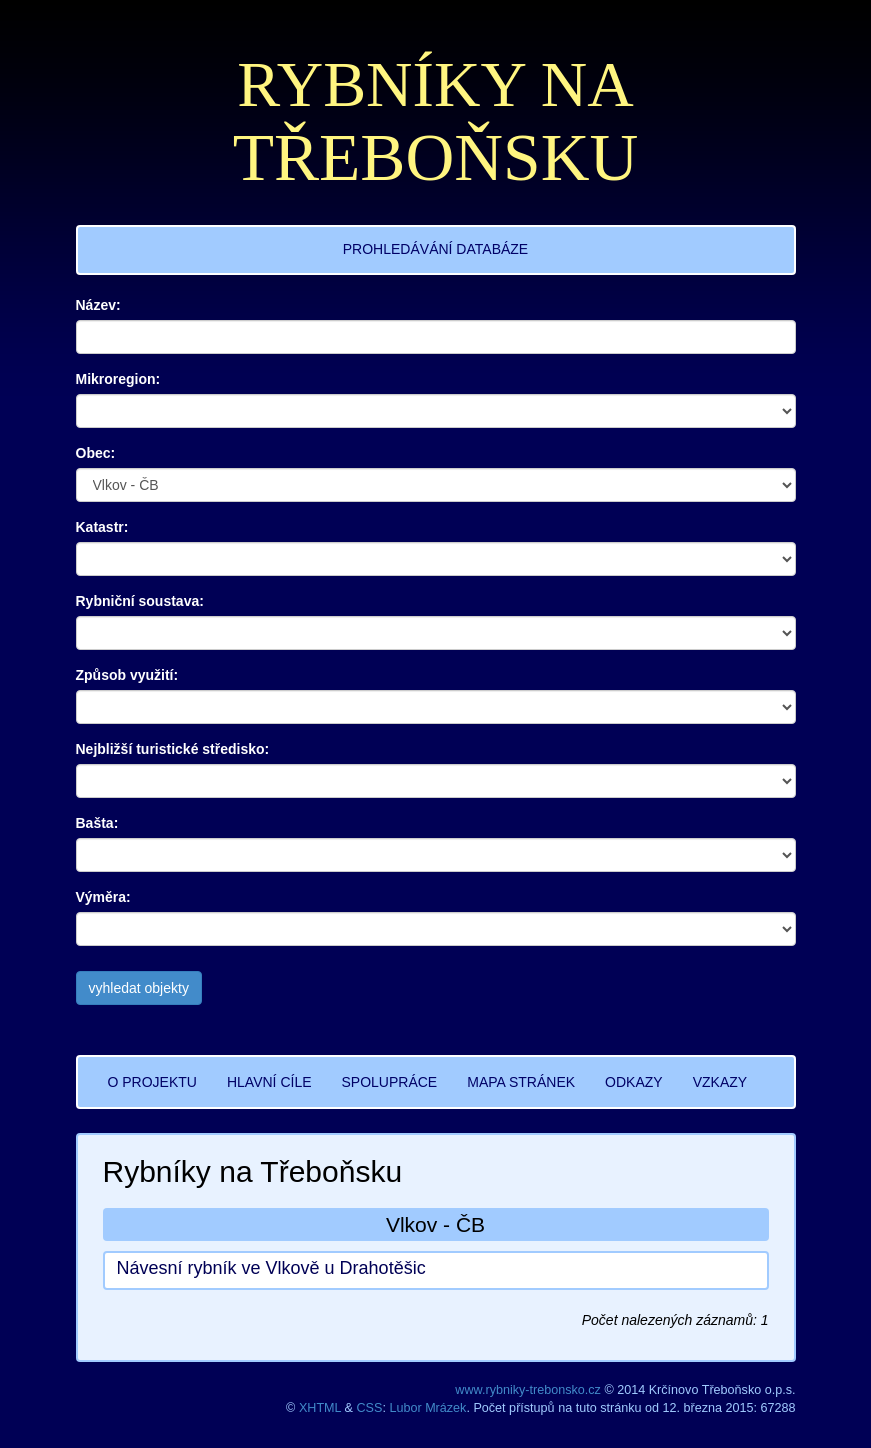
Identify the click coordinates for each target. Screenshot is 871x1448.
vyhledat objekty (139, 988)
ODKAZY (634, 1082)
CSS (370, 1408)
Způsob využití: (127, 675)
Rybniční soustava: (140, 601)
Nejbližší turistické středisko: (173, 749)
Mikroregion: (118, 379)
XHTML (320, 1408)
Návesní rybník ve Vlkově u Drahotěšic (271, 1268)
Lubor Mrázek (427, 1408)
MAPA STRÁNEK (521, 1082)
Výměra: (103, 897)
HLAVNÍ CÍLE (269, 1082)
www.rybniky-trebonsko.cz (528, 1390)
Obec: (96, 453)
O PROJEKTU (152, 1082)
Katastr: (102, 527)
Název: (98, 305)
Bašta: (97, 823)
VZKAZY (720, 1082)
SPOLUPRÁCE (390, 1082)
